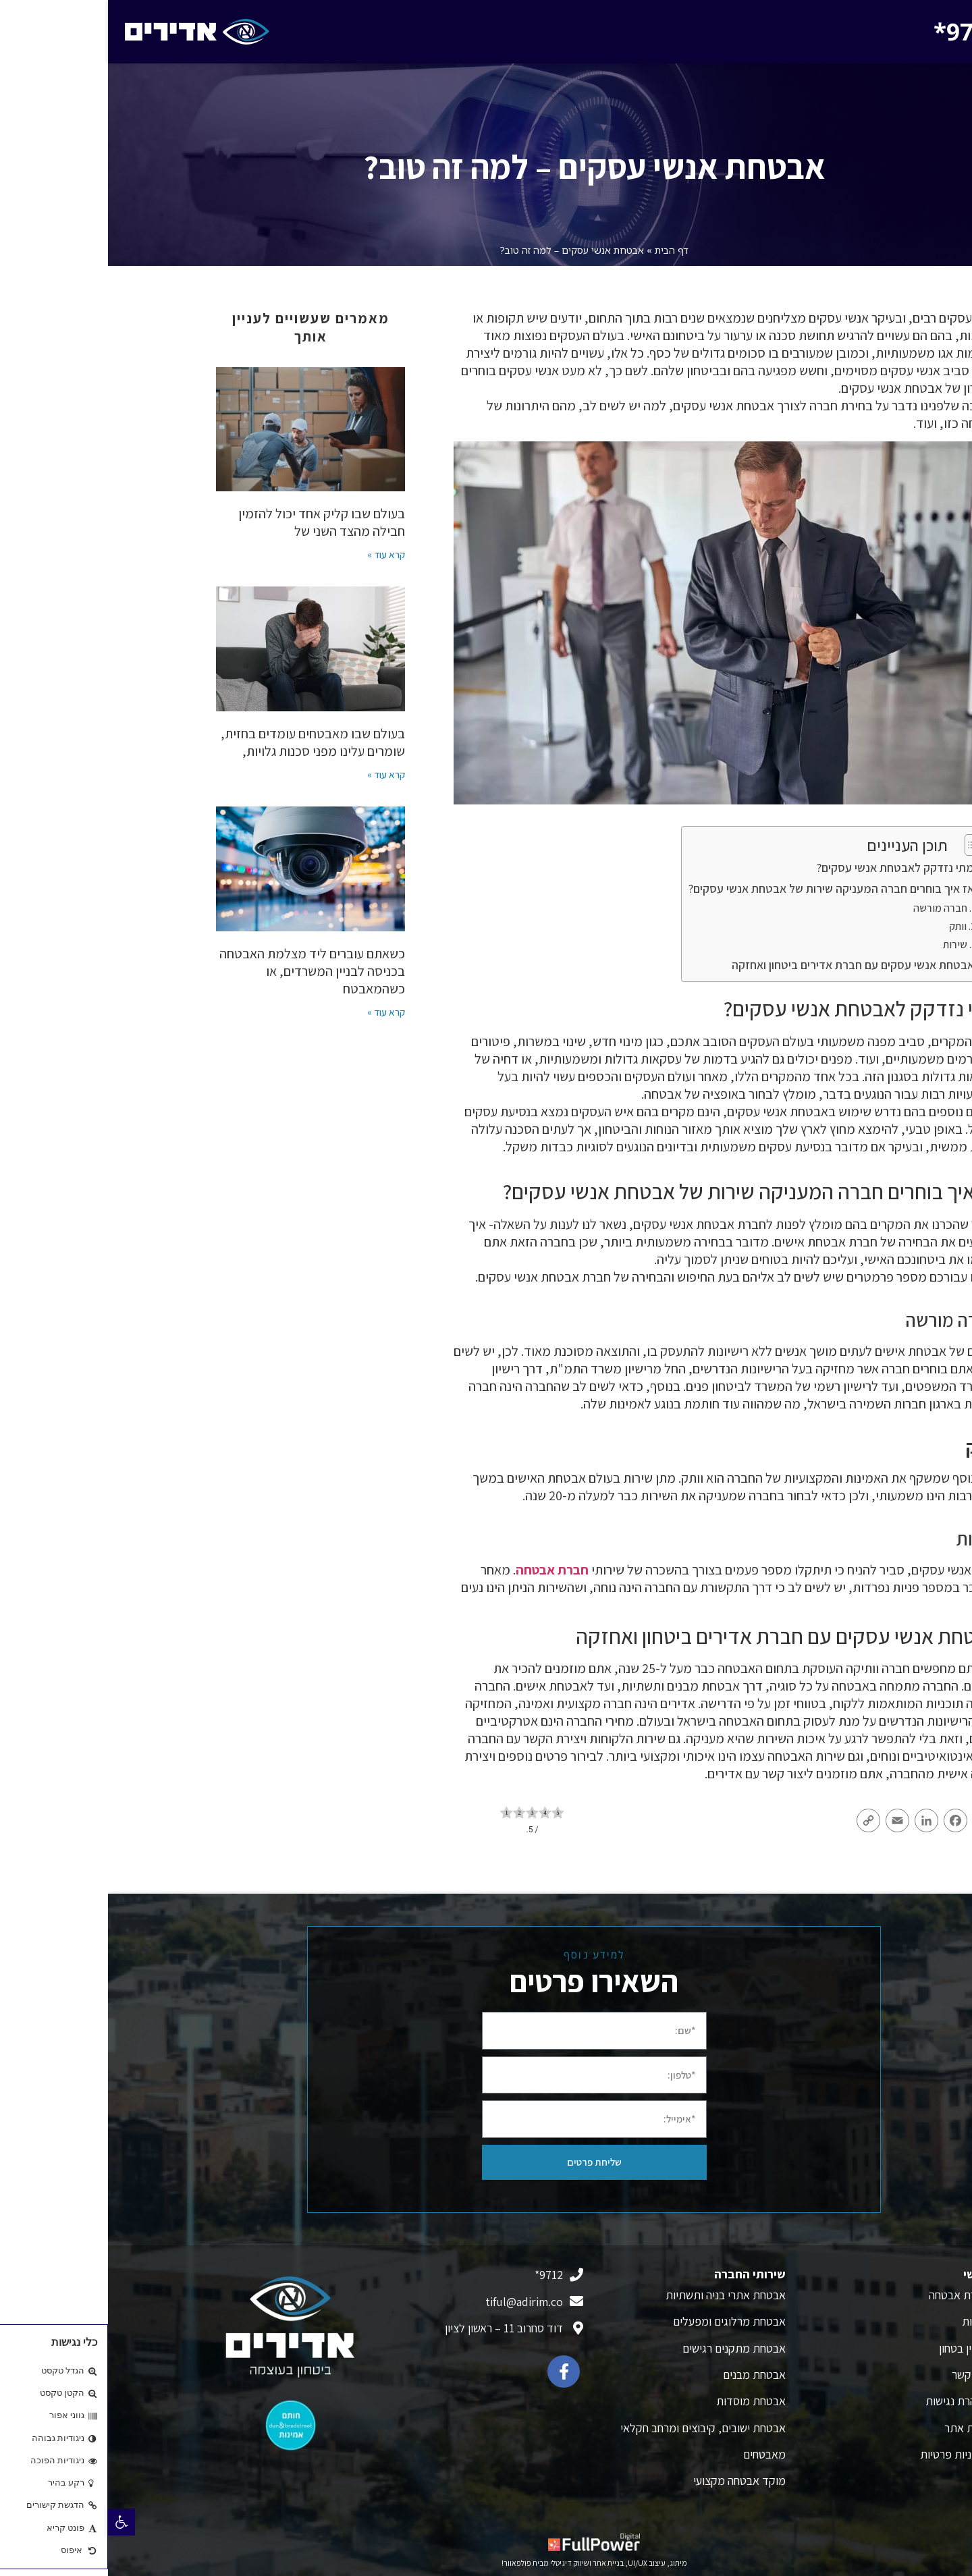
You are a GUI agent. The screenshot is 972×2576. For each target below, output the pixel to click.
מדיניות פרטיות (846, 2454)
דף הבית (563, 250)
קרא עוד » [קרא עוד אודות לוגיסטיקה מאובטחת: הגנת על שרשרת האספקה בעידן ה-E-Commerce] (278, 554)
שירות (847, 944)
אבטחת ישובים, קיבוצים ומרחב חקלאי (595, 2428)
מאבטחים (656, 2454)
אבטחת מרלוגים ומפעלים (621, 2321)
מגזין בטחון (855, 2348)
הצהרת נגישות (848, 2401)
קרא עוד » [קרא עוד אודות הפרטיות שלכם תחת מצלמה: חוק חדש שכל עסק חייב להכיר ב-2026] (278, 1012)
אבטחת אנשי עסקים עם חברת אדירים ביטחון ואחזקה (745, 964)
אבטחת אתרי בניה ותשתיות (618, 2295)
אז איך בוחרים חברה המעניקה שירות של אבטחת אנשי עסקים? (723, 888)
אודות (867, 2321)
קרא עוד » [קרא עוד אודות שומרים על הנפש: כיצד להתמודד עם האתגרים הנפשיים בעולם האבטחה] (278, 774)
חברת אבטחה (444, 1570)
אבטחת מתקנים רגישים (626, 2348)
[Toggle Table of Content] (861, 844)
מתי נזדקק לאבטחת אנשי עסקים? (787, 867)
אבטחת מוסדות (643, 2401)
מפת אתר (858, 2428)
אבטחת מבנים (646, 2374)
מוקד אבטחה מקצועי (631, 2480)
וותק (850, 926)
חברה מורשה (832, 907)
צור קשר (862, 2374)
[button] (13, 2522)
